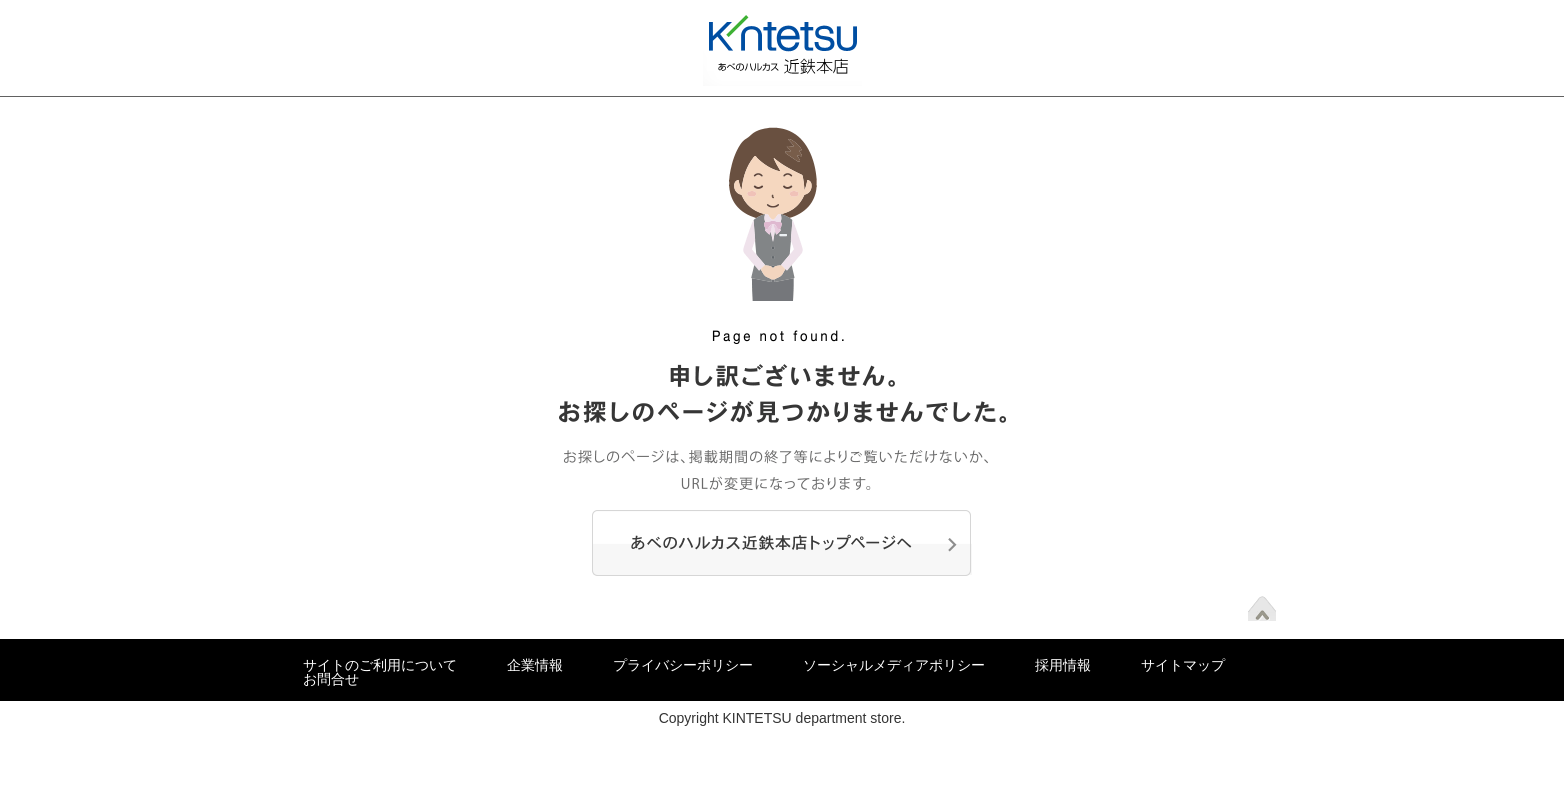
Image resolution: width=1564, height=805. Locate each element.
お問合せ (331, 679)
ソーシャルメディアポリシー (894, 665)
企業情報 (535, 665)
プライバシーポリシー (683, 665)
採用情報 (1063, 665)
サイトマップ (1183, 665)
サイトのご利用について (380, 665)
